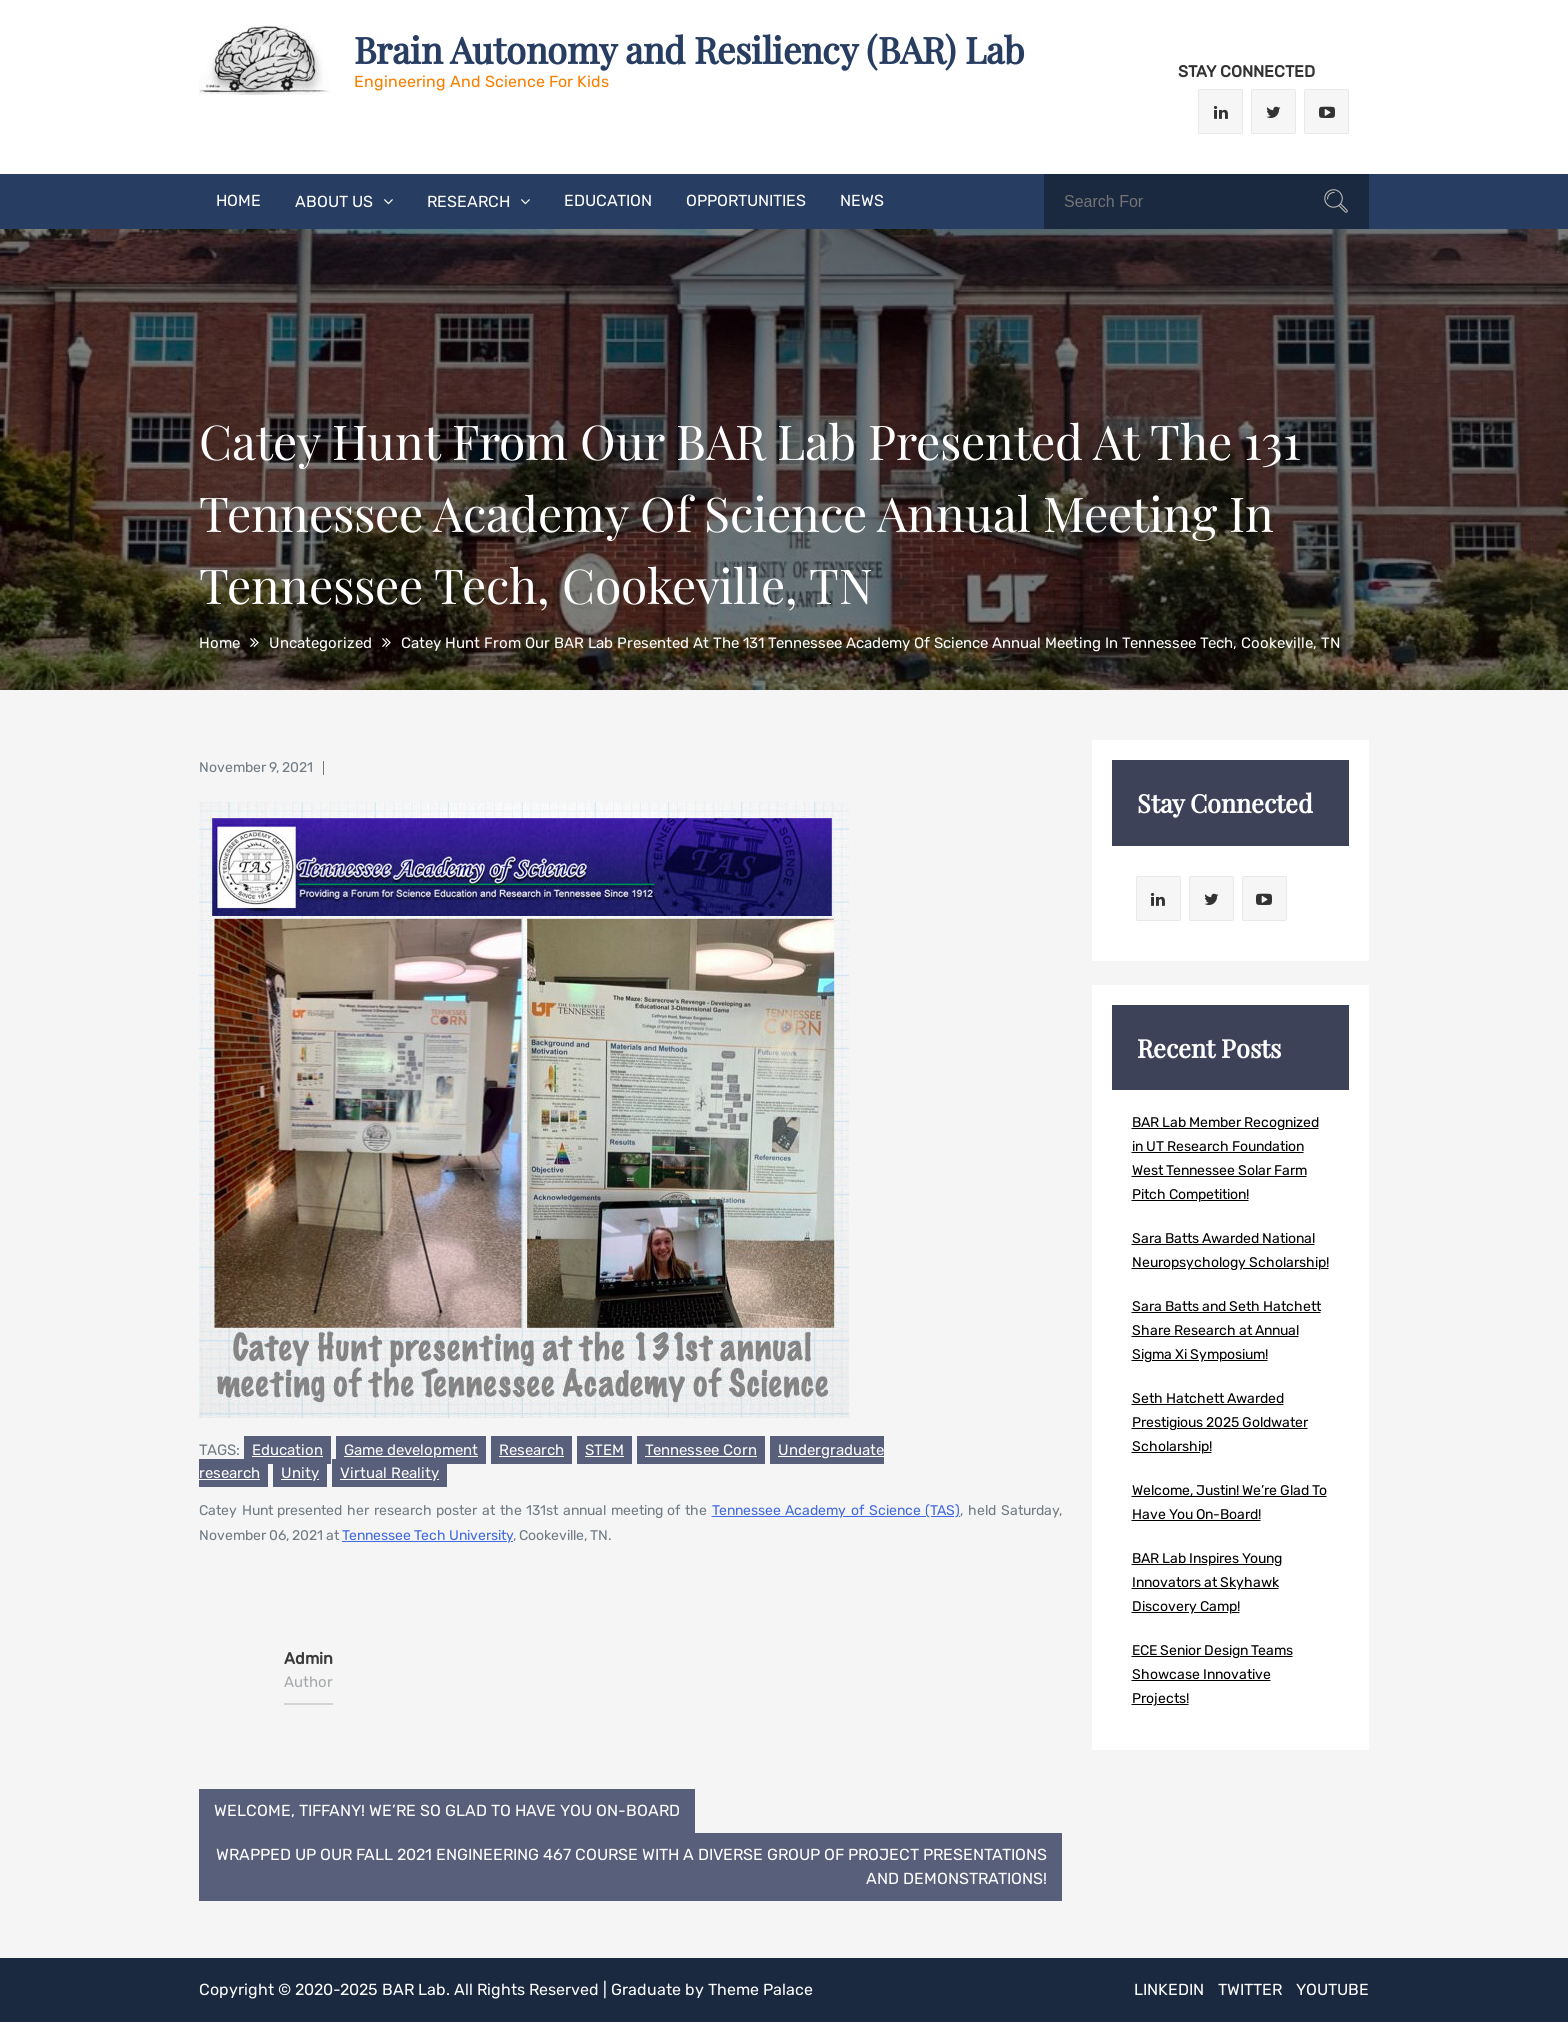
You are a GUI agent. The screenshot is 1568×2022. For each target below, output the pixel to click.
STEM (604, 1452)
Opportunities (746, 200)
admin (308, 1659)
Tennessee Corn (701, 1452)
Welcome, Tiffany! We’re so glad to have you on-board (447, 1810)
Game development (411, 1452)
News (862, 200)
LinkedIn (1169, 1989)
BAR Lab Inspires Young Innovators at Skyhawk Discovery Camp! (1207, 1582)
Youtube (1332, 1989)
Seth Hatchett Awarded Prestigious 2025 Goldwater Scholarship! (1220, 1422)
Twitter (1250, 1989)
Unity (300, 1474)
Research (468, 201)
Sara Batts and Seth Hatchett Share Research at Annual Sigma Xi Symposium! (1226, 1330)
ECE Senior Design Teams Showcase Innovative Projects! (1212, 1674)
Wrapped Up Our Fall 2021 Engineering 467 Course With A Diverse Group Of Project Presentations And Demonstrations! (631, 1866)
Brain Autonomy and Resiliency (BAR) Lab (689, 49)
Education (608, 200)
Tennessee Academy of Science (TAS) (836, 1512)
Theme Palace (760, 1989)
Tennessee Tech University (427, 1537)
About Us (334, 201)
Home (238, 200)
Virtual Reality (389, 1474)
